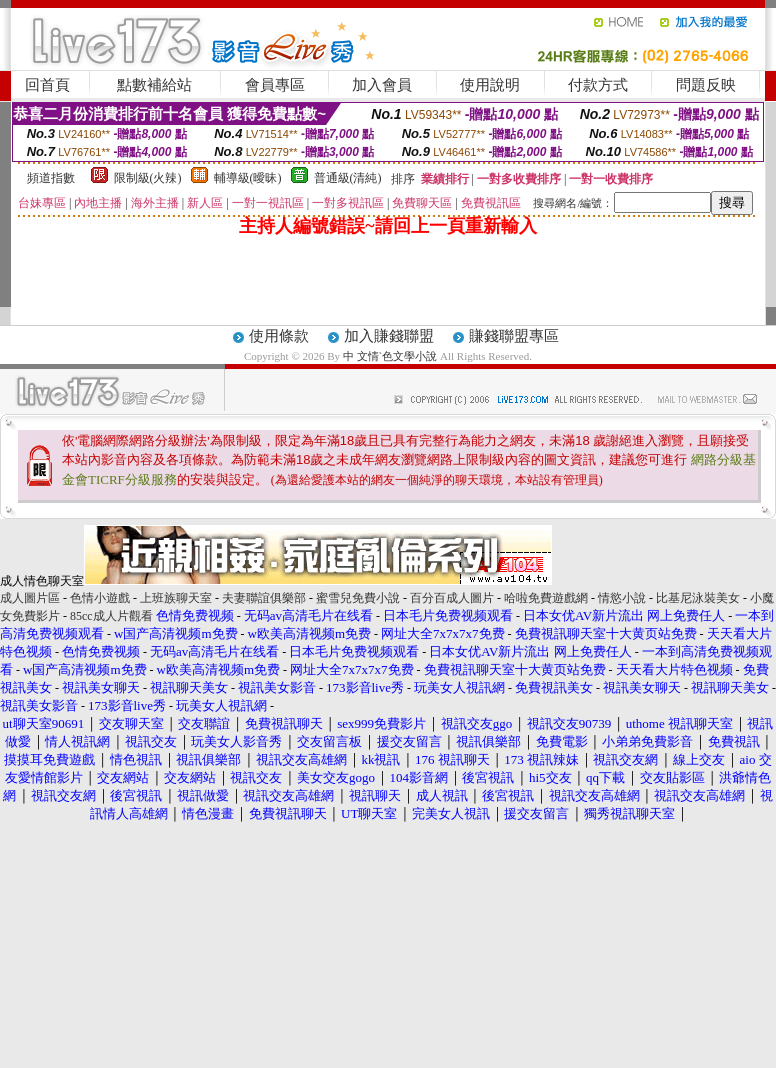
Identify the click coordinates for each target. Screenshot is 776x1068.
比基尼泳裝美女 (698, 598)
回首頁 (47, 85)
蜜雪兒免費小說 (358, 598)
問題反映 (706, 85)
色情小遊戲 (100, 598)
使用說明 (490, 85)
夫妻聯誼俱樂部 (264, 598)
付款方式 (598, 85)
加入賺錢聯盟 (389, 336)
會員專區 (275, 85)
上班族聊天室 (176, 598)
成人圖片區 (30, 598)
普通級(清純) (348, 178)
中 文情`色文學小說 (390, 356)
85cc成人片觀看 (111, 616)
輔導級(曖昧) (248, 178)
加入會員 (382, 85)
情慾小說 (622, 598)
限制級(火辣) (148, 178)
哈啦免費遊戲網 (546, 598)
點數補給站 (154, 85)
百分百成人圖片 (452, 598)
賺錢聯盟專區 (514, 336)
